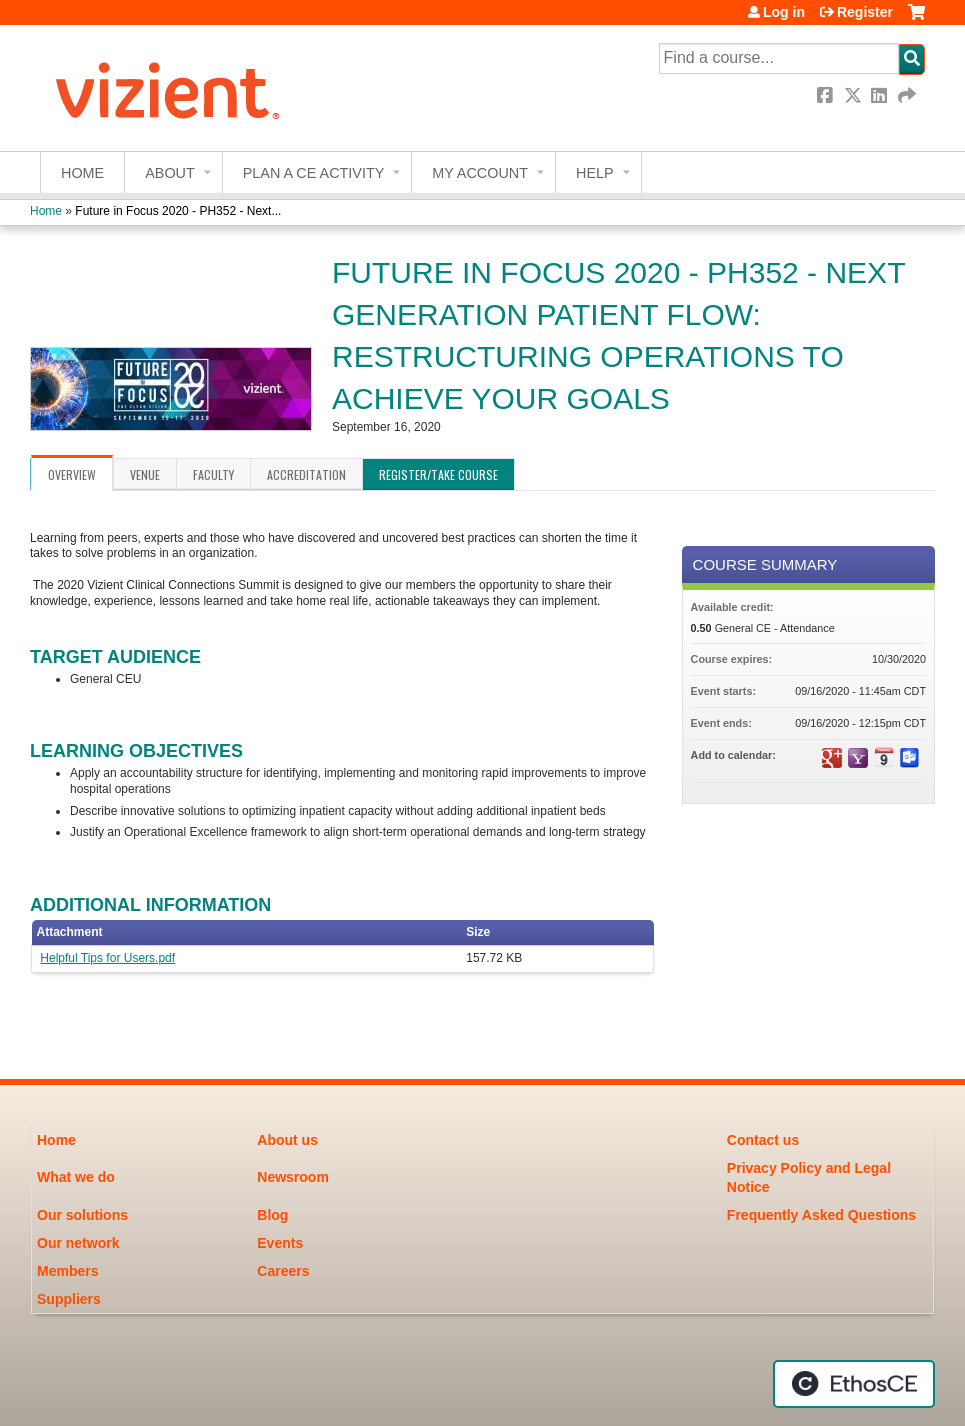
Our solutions (82, 1215)
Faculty (213, 474)
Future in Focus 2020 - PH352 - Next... (178, 211)
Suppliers (69, 1299)
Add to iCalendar (884, 757)
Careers (283, 1271)
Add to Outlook (910, 758)
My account (480, 173)
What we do (76, 1177)
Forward (908, 95)
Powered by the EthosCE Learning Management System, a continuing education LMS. (854, 1384)
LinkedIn (881, 95)
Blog (272, 1215)
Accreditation (306, 474)
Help (595, 173)
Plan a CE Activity (314, 173)
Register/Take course (438, 474)
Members (67, 1271)
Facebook (827, 95)
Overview (72, 474)
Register (865, 12)
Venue (145, 474)
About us (287, 1140)
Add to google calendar (832, 758)
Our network (78, 1243)
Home (82, 173)
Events (280, 1243)
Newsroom (293, 1177)
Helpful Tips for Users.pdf (107, 958)
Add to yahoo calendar (858, 758)
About (170, 173)
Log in (784, 12)
